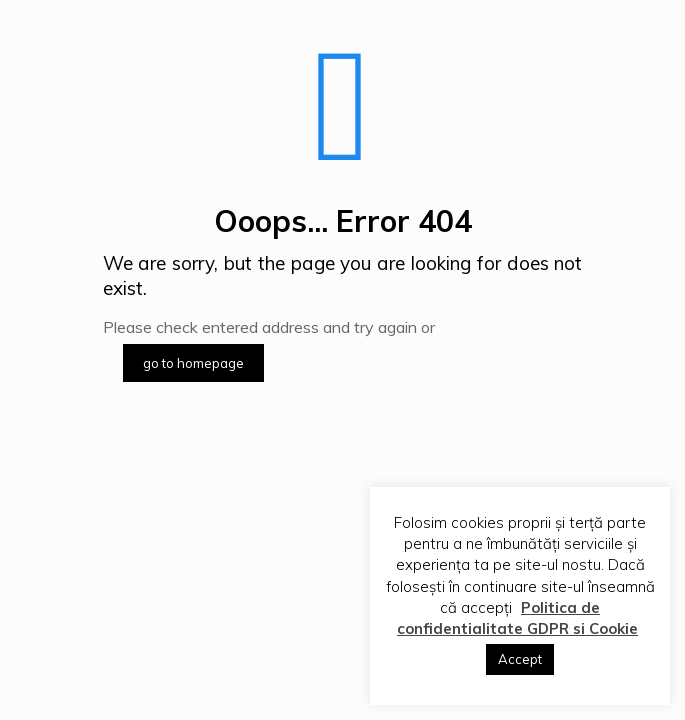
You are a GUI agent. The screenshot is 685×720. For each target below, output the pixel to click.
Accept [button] (520, 659)
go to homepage (193, 363)
